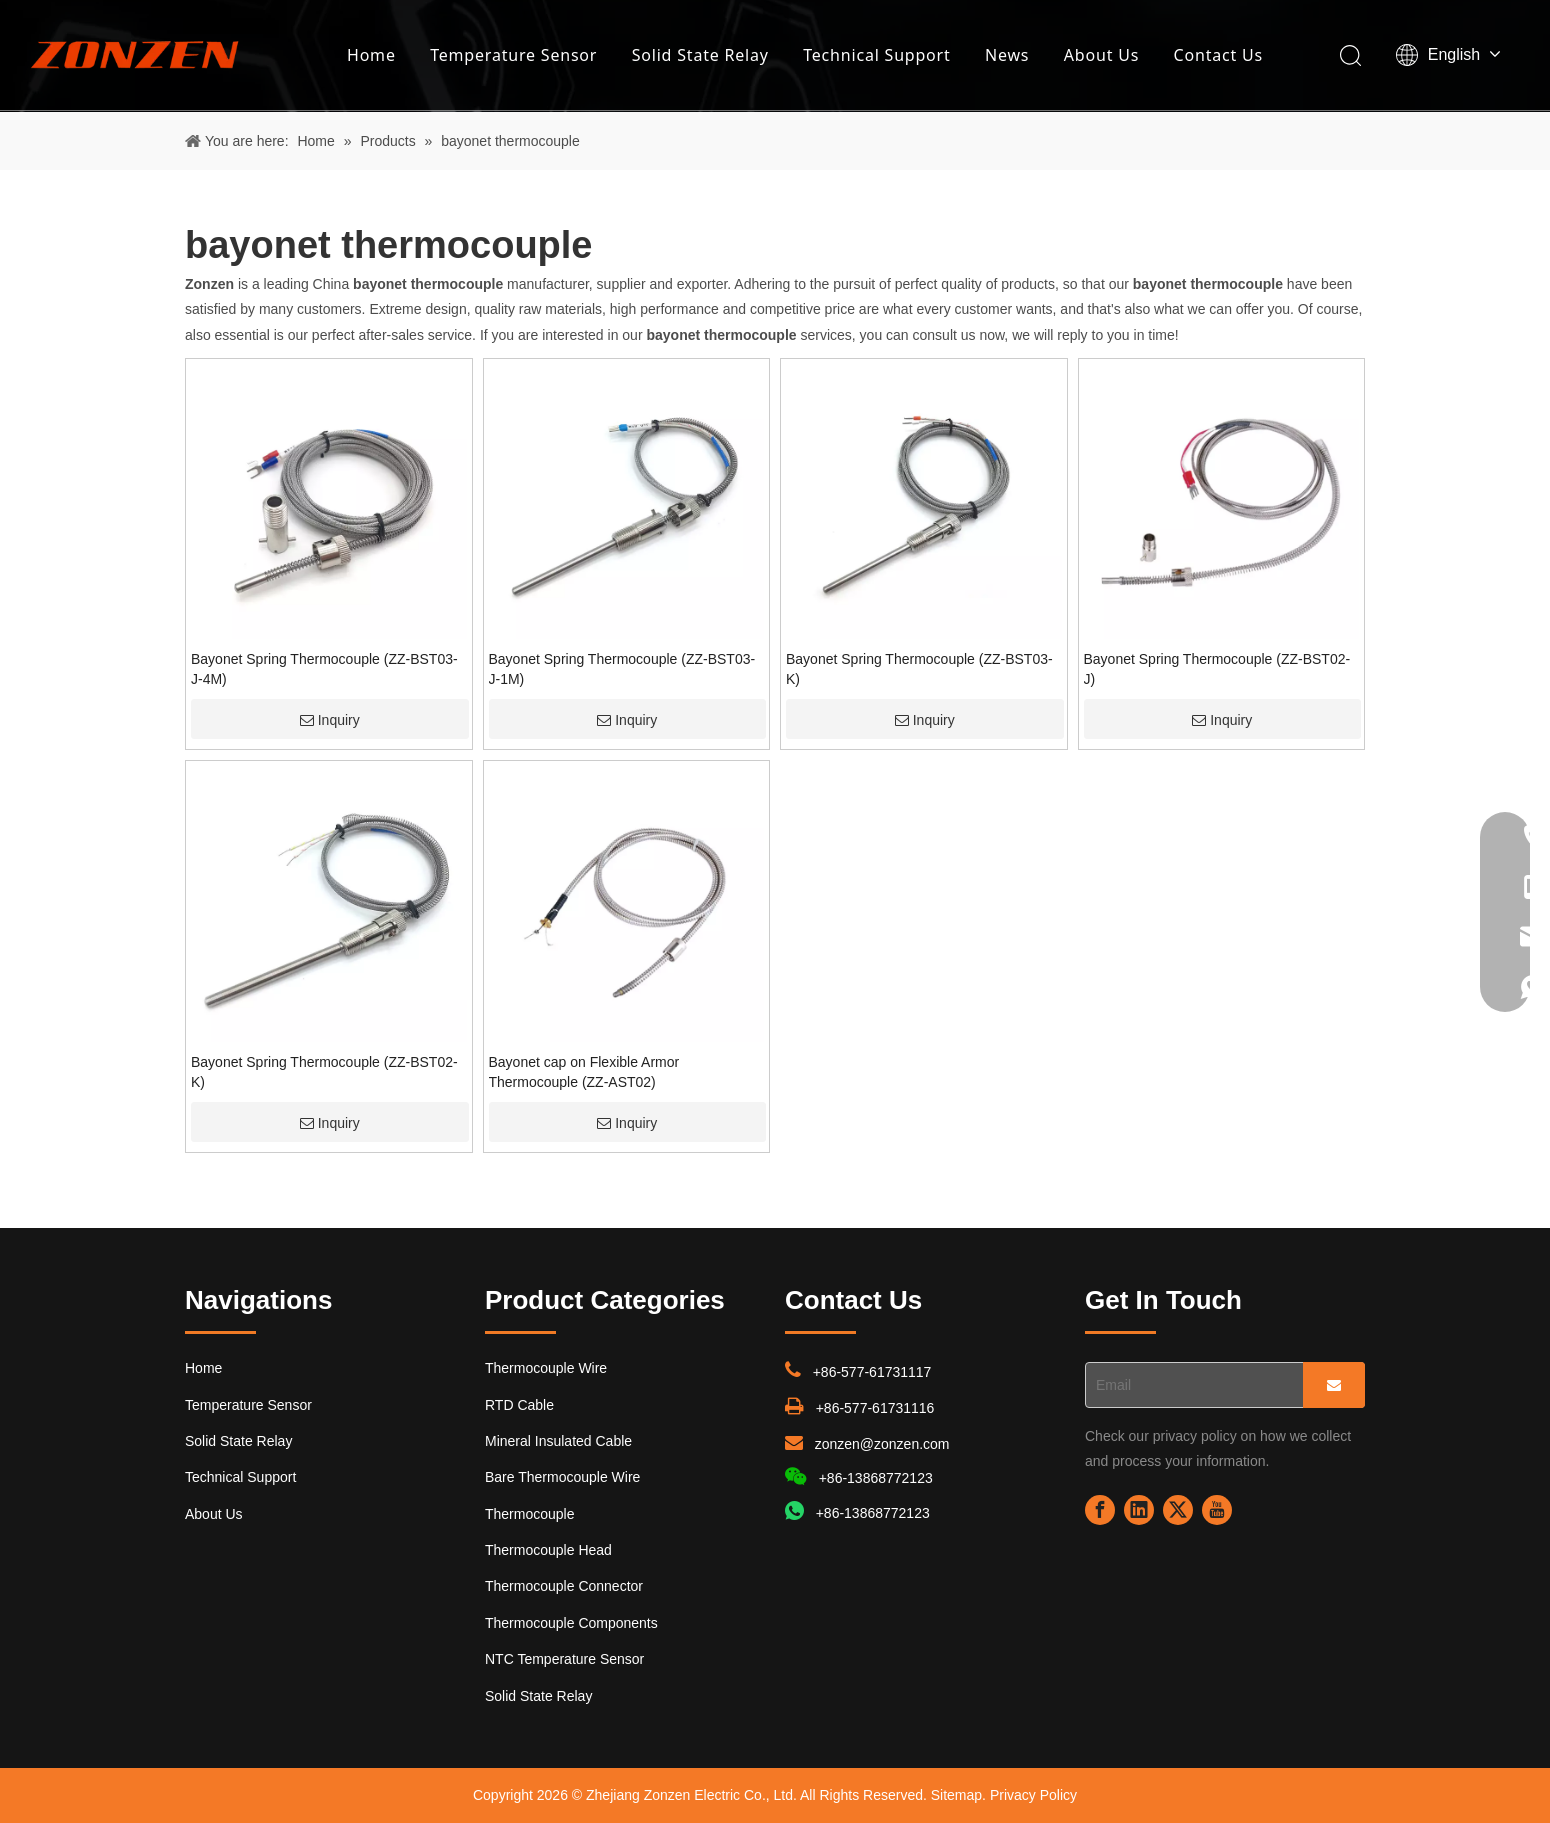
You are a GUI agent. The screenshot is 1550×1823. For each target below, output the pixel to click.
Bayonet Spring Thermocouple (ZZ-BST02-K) (324, 1072)
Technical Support (876, 55)
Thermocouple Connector (564, 1586)
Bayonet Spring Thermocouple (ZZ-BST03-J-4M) (324, 669)
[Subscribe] (1334, 1385)
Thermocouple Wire (546, 1368)
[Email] (1190, 1385)
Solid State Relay (700, 55)
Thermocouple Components (571, 1623)
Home (371, 55)
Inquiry (330, 720)
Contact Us (1218, 55)
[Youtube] (1217, 1510)
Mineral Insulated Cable (558, 1441)
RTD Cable (519, 1405)
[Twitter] (1178, 1510)
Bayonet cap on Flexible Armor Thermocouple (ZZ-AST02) (584, 1072)
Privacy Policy (1033, 1795)
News (1007, 55)
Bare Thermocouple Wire (562, 1477)
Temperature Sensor (513, 55)
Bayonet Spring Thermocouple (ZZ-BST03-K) (919, 669)
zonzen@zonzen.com (882, 1444)
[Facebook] (1100, 1510)
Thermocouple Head (548, 1550)
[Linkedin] (1139, 1510)
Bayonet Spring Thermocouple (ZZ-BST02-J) (1217, 669)
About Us (1101, 55)
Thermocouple (530, 1514)
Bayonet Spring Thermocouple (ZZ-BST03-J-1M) (622, 669)
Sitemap (956, 1795)
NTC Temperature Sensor (564, 1659)
